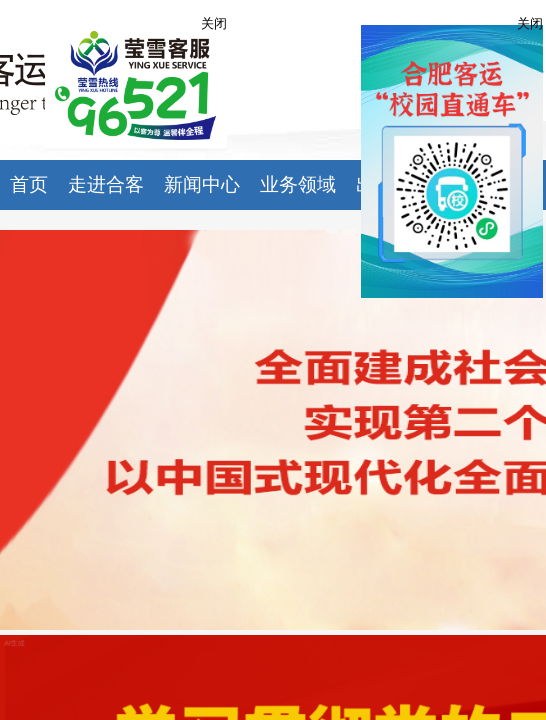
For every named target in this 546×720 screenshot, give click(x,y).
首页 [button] (29, 184)
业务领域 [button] (298, 184)
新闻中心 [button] (202, 184)
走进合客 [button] (106, 184)
